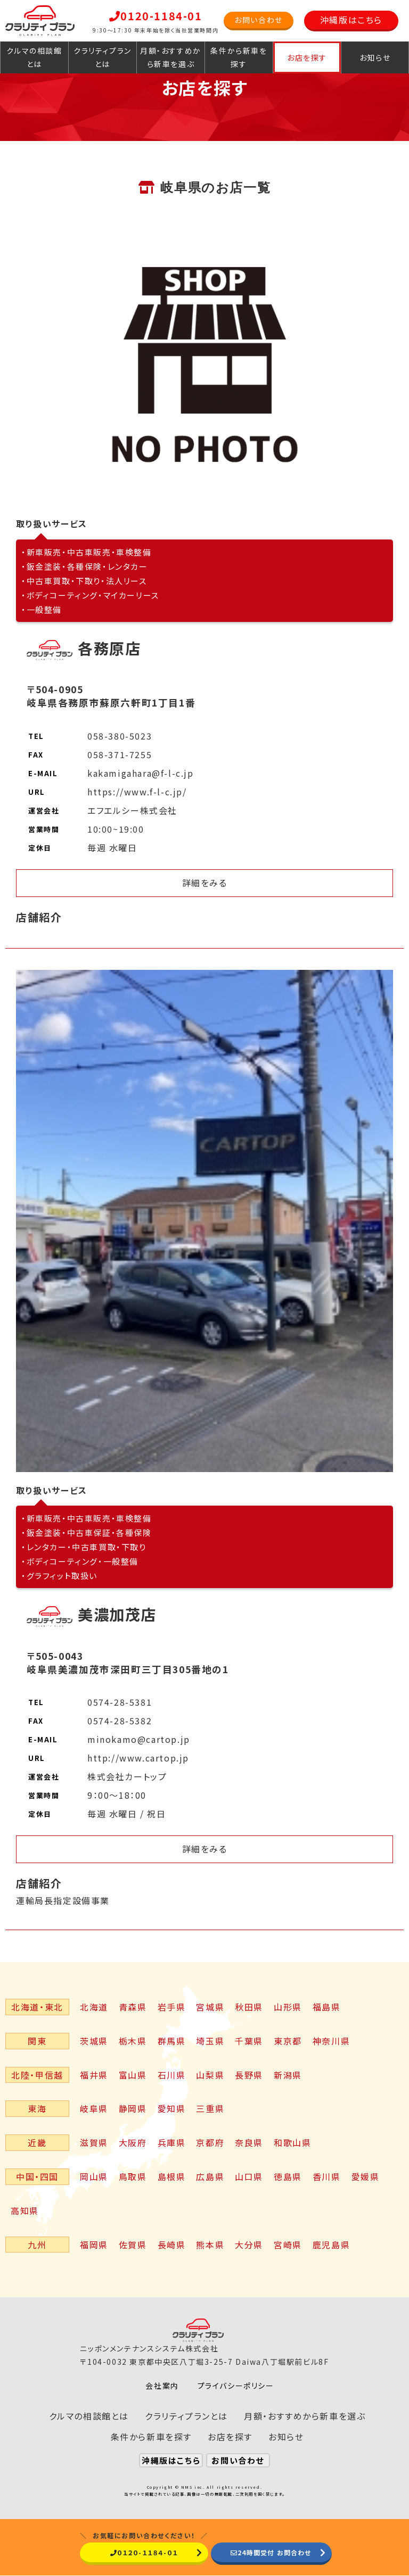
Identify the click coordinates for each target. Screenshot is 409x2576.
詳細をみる (204, 882)
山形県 (288, 2006)
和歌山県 (292, 2142)
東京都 (288, 2040)
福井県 (94, 2074)
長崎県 (172, 2244)
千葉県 (249, 2040)
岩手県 (172, 2006)
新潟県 (288, 2074)
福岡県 (94, 2244)
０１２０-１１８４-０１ (143, 2552)
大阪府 (133, 2142)
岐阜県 (94, 2108)
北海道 (94, 2006)
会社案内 (161, 2385)
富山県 (133, 2074)
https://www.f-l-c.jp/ (137, 791)
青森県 (133, 2006)
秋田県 (249, 2006)
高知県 (25, 2210)
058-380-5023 (119, 735)
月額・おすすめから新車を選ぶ (170, 57)
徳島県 (288, 2176)
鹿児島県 (331, 2244)
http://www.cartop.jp (138, 1757)
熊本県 (210, 2244)
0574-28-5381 (119, 1702)
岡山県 (94, 2176)
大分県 (249, 2244)
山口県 (249, 2176)
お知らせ (374, 57)
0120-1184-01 (155, 15)
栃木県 (133, 2040)
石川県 (172, 2074)
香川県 (327, 2176)
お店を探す (307, 57)
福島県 (327, 2006)
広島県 (210, 2176)
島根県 (172, 2176)
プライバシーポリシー (236, 2385)
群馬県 (172, 2040)
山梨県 (210, 2074)
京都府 (210, 2142)
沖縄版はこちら (351, 19)
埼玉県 (210, 2040)
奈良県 (249, 2142)
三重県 (210, 2108)
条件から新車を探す (238, 57)
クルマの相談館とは (34, 57)
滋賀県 (94, 2142)
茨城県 (94, 2040)
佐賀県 (133, 2244)
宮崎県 (288, 2244)
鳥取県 (133, 2176)
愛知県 (172, 2108)
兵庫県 (172, 2142)
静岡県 (133, 2108)
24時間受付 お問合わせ (271, 2552)
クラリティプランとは (102, 57)
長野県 (249, 2074)
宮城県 (210, 2006)
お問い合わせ (258, 19)
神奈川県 (331, 2040)
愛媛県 (365, 2176)
